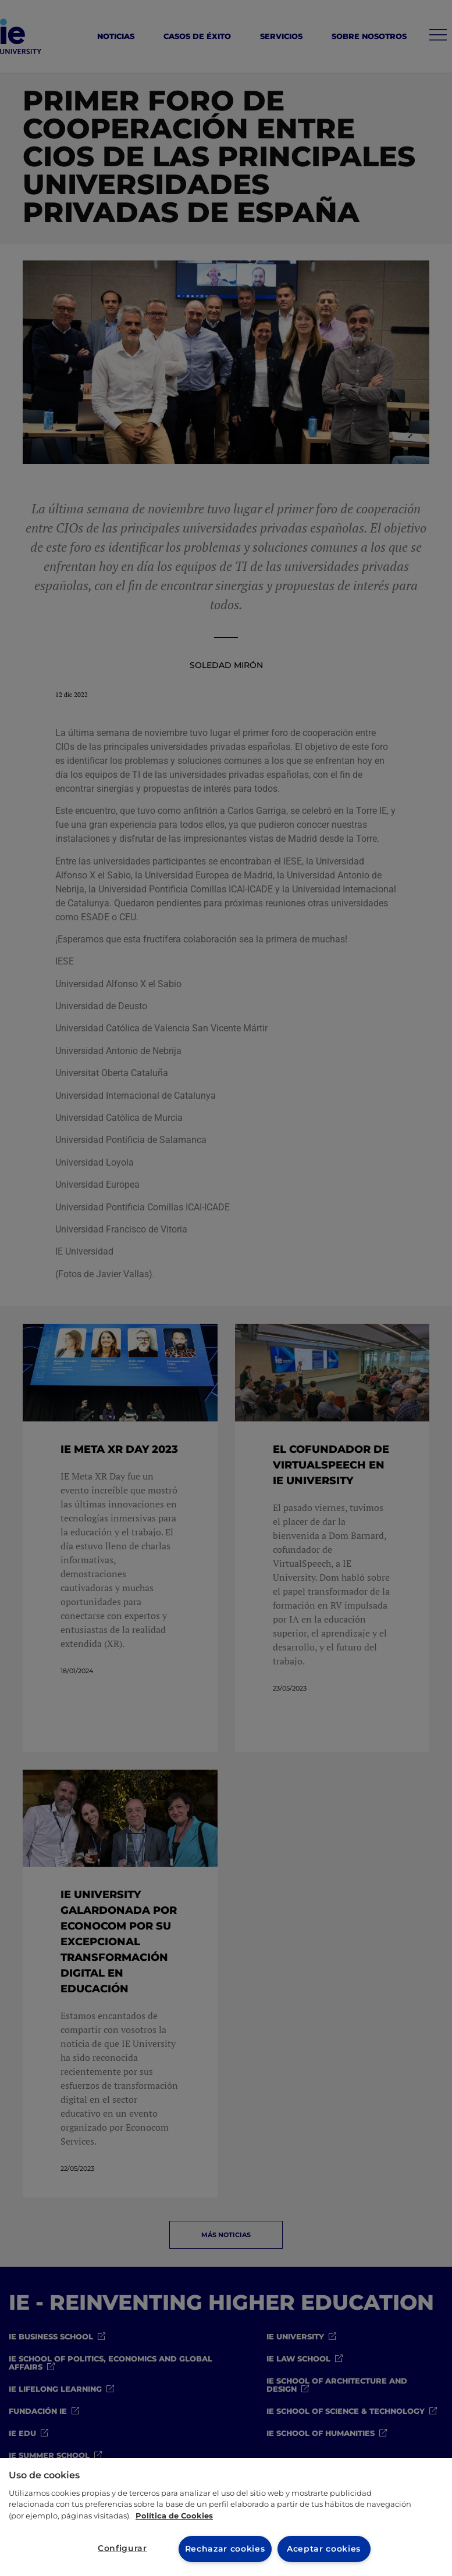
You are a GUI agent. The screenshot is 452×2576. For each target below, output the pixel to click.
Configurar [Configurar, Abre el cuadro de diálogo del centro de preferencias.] (122, 2548)
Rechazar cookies (224, 2548)
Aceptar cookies (324, 2548)
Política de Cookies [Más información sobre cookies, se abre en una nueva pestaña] (174, 2515)
